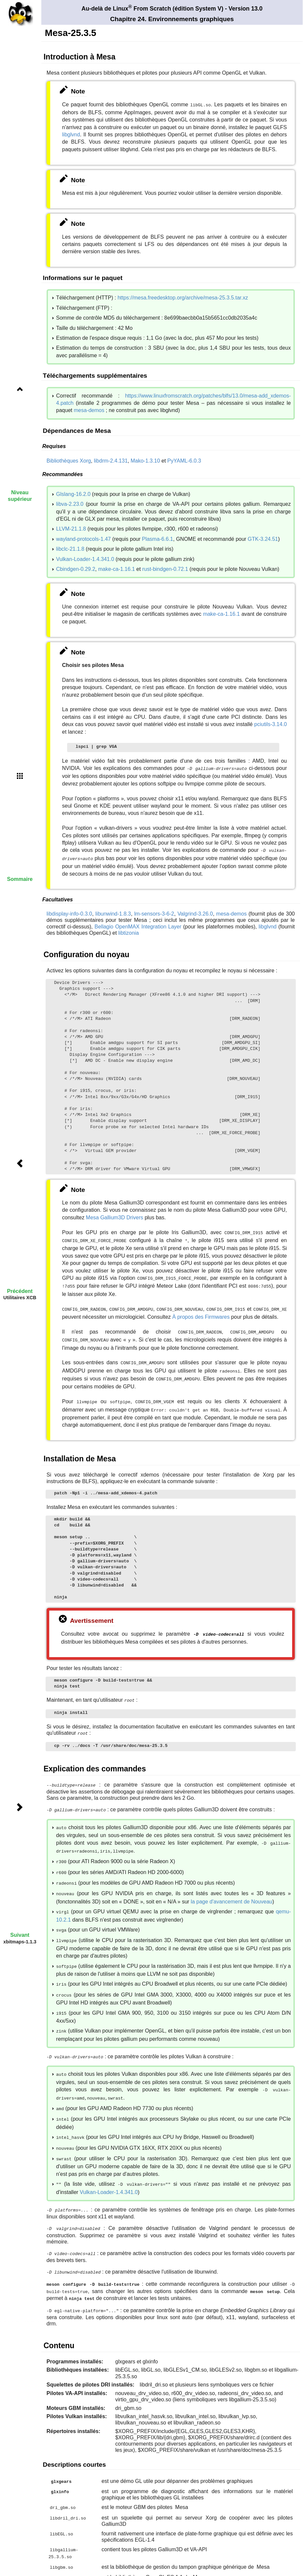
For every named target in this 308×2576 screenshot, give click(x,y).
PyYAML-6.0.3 (184, 460)
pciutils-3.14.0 (270, 723)
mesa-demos (89, 409)
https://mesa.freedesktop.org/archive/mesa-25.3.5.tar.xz (183, 297)
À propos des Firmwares (200, 1311)
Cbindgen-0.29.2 (75, 568)
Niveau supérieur (20, 496)
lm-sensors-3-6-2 (154, 911)
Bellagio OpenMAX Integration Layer (138, 924)
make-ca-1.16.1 (116, 568)
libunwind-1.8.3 (113, 911)
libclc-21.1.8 (70, 548)
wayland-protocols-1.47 (83, 538)
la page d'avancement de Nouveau (231, 1884)
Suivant (19, 1935)
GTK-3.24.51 (263, 538)
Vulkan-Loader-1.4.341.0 (85, 558)
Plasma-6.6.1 (157, 538)
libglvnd (71, 134)
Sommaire (19, 879)
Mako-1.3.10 (145, 460)
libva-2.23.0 (70, 503)
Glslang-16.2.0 (73, 493)
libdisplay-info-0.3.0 (69, 911)
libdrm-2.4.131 (111, 460)
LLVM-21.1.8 (71, 528)
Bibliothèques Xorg (69, 460)
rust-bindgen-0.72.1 (165, 568)
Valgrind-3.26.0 (195, 911)
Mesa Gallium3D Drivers (114, 1215)
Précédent (19, 1291)
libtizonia (128, 930)
